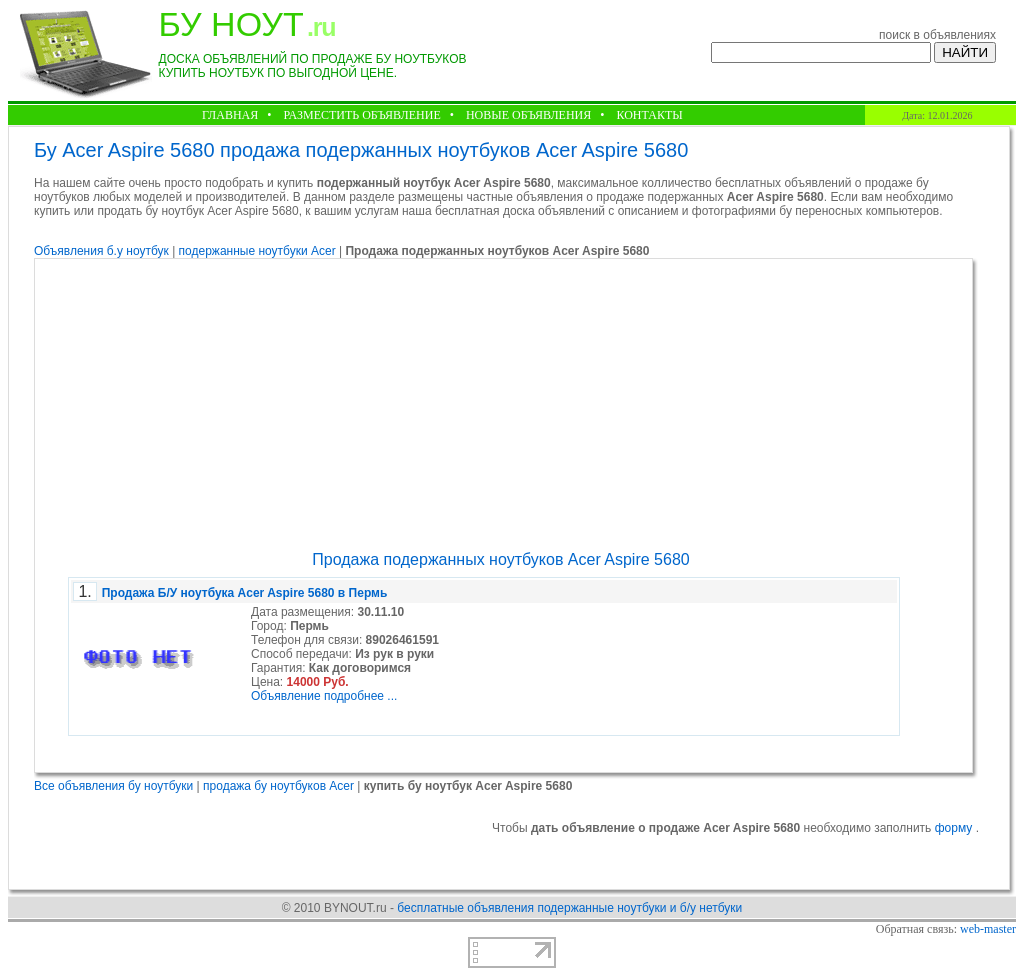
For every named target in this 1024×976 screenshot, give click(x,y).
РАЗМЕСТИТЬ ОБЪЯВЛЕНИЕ (361, 115)
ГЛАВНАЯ (230, 115)
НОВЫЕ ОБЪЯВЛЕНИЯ (528, 115)
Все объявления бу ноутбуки (113, 786)
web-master (988, 929)
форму (955, 828)
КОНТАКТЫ (649, 115)
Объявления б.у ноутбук (101, 251)
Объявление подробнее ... (324, 696)
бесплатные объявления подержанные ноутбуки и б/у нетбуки (569, 908)
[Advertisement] (501, 405)
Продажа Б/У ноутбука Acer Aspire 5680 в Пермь (245, 593)
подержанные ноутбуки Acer (259, 251)
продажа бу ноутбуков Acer (278, 786)
